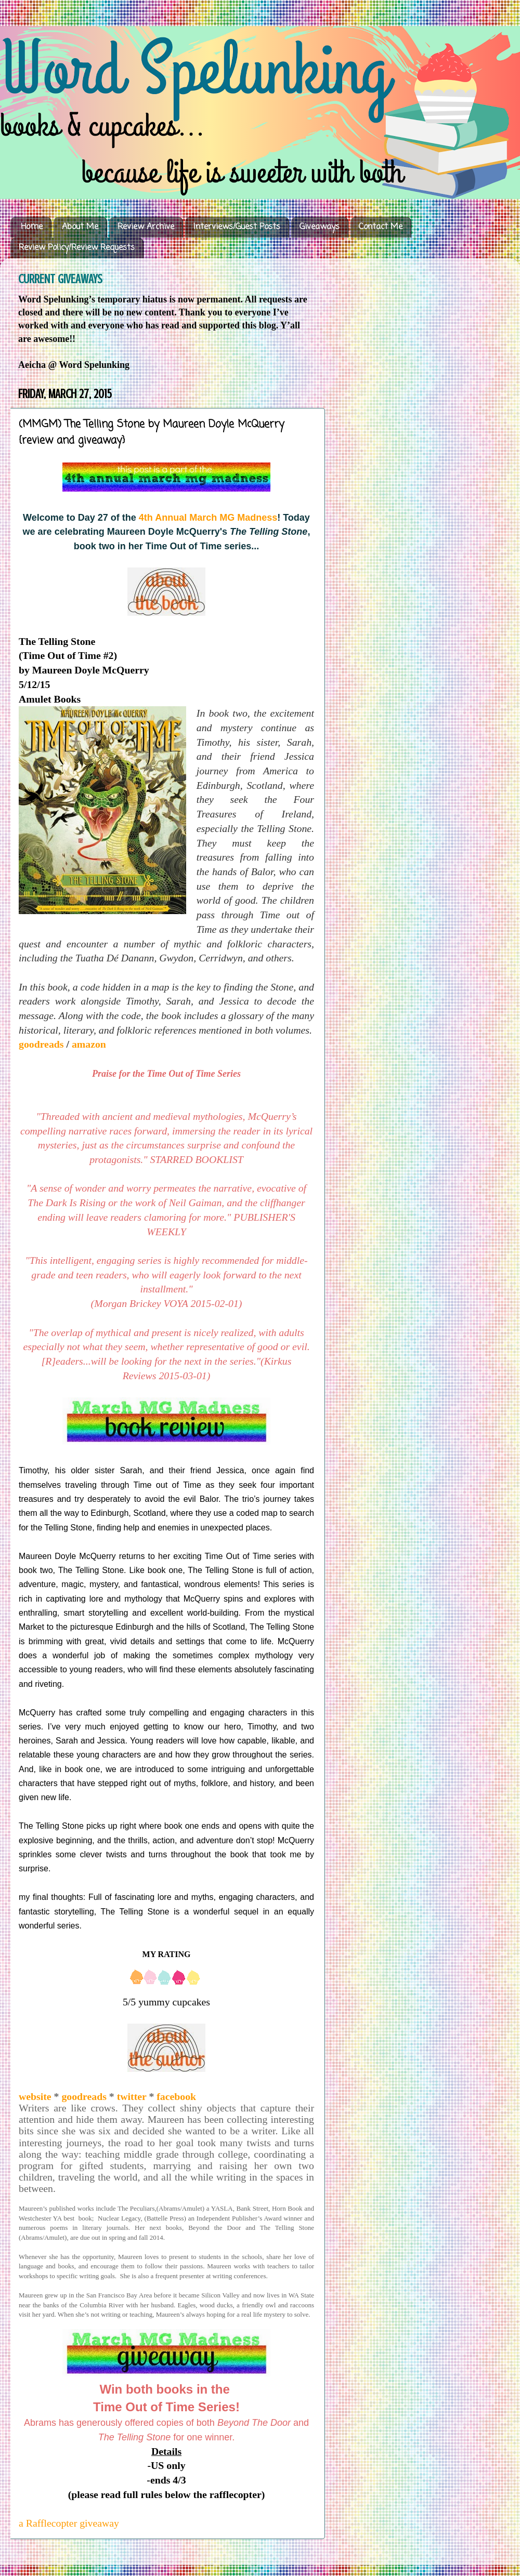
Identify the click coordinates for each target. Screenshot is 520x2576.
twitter (131, 2096)
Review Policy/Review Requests (77, 248)
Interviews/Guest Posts (236, 227)
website (35, 2096)
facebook (175, 2096)
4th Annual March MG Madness (208, 517)
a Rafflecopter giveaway (69, 2523)
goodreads (42, 1044)
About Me (80, 227)
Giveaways (320, 227)
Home (32, 227)
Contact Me (380, 227)
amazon (89, 1044)
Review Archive (146, 227)
